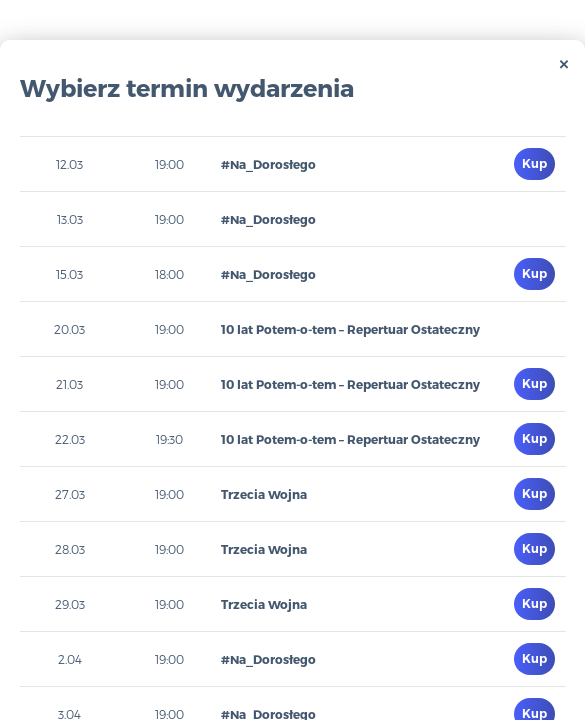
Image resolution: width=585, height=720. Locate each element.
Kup (534, 163)
